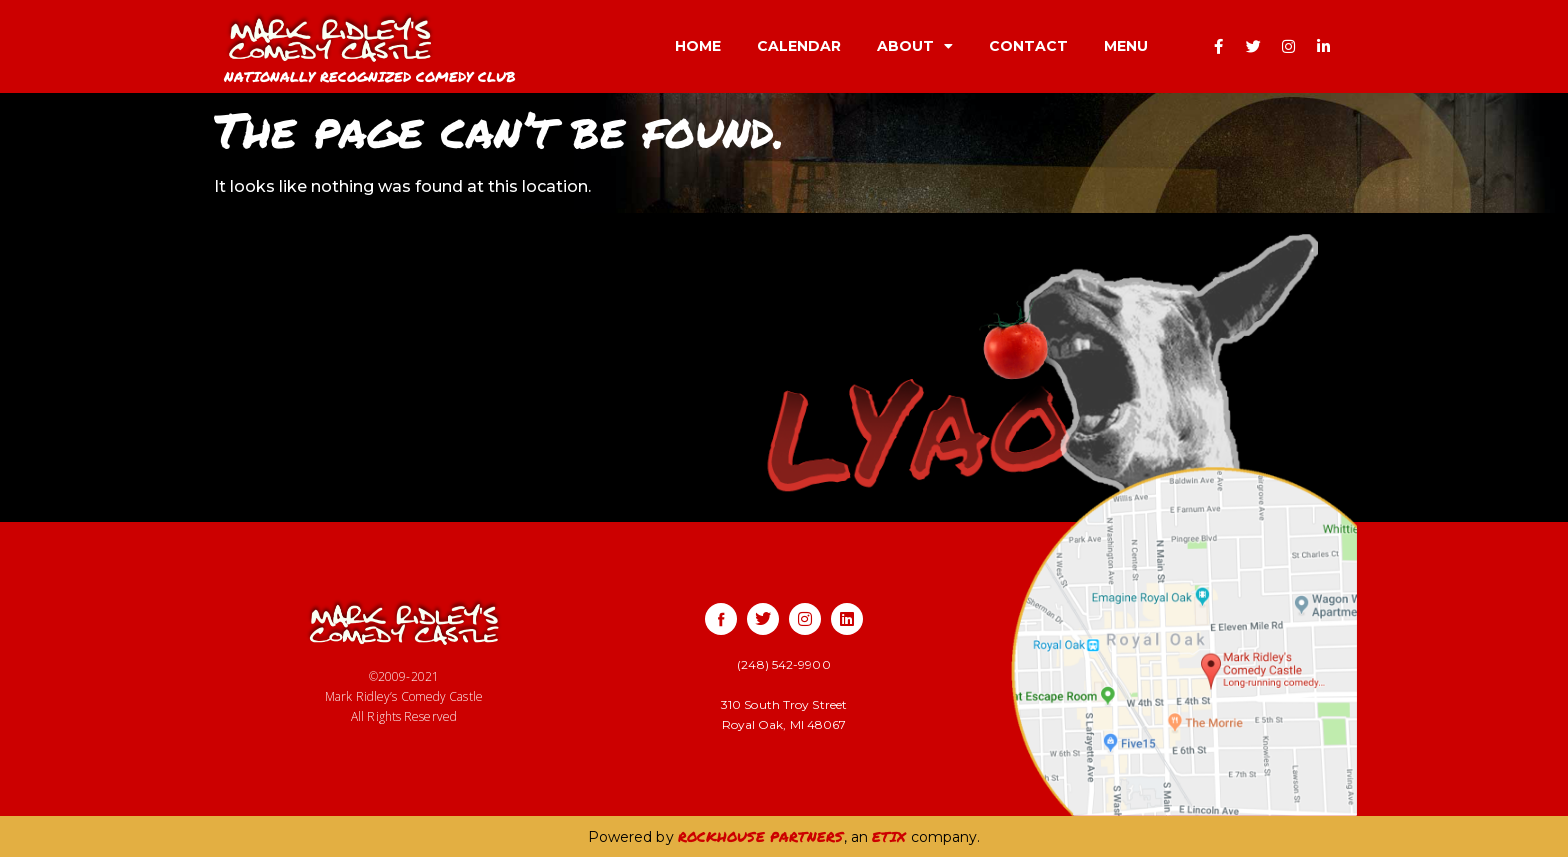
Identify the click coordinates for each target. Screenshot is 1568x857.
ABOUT (915, 46)
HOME (698, 46)
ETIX (889, 836)
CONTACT (1028, 46)
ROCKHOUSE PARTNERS (761, 836)
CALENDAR (799, 46)
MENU (1126, 46)
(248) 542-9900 (783, 664)
